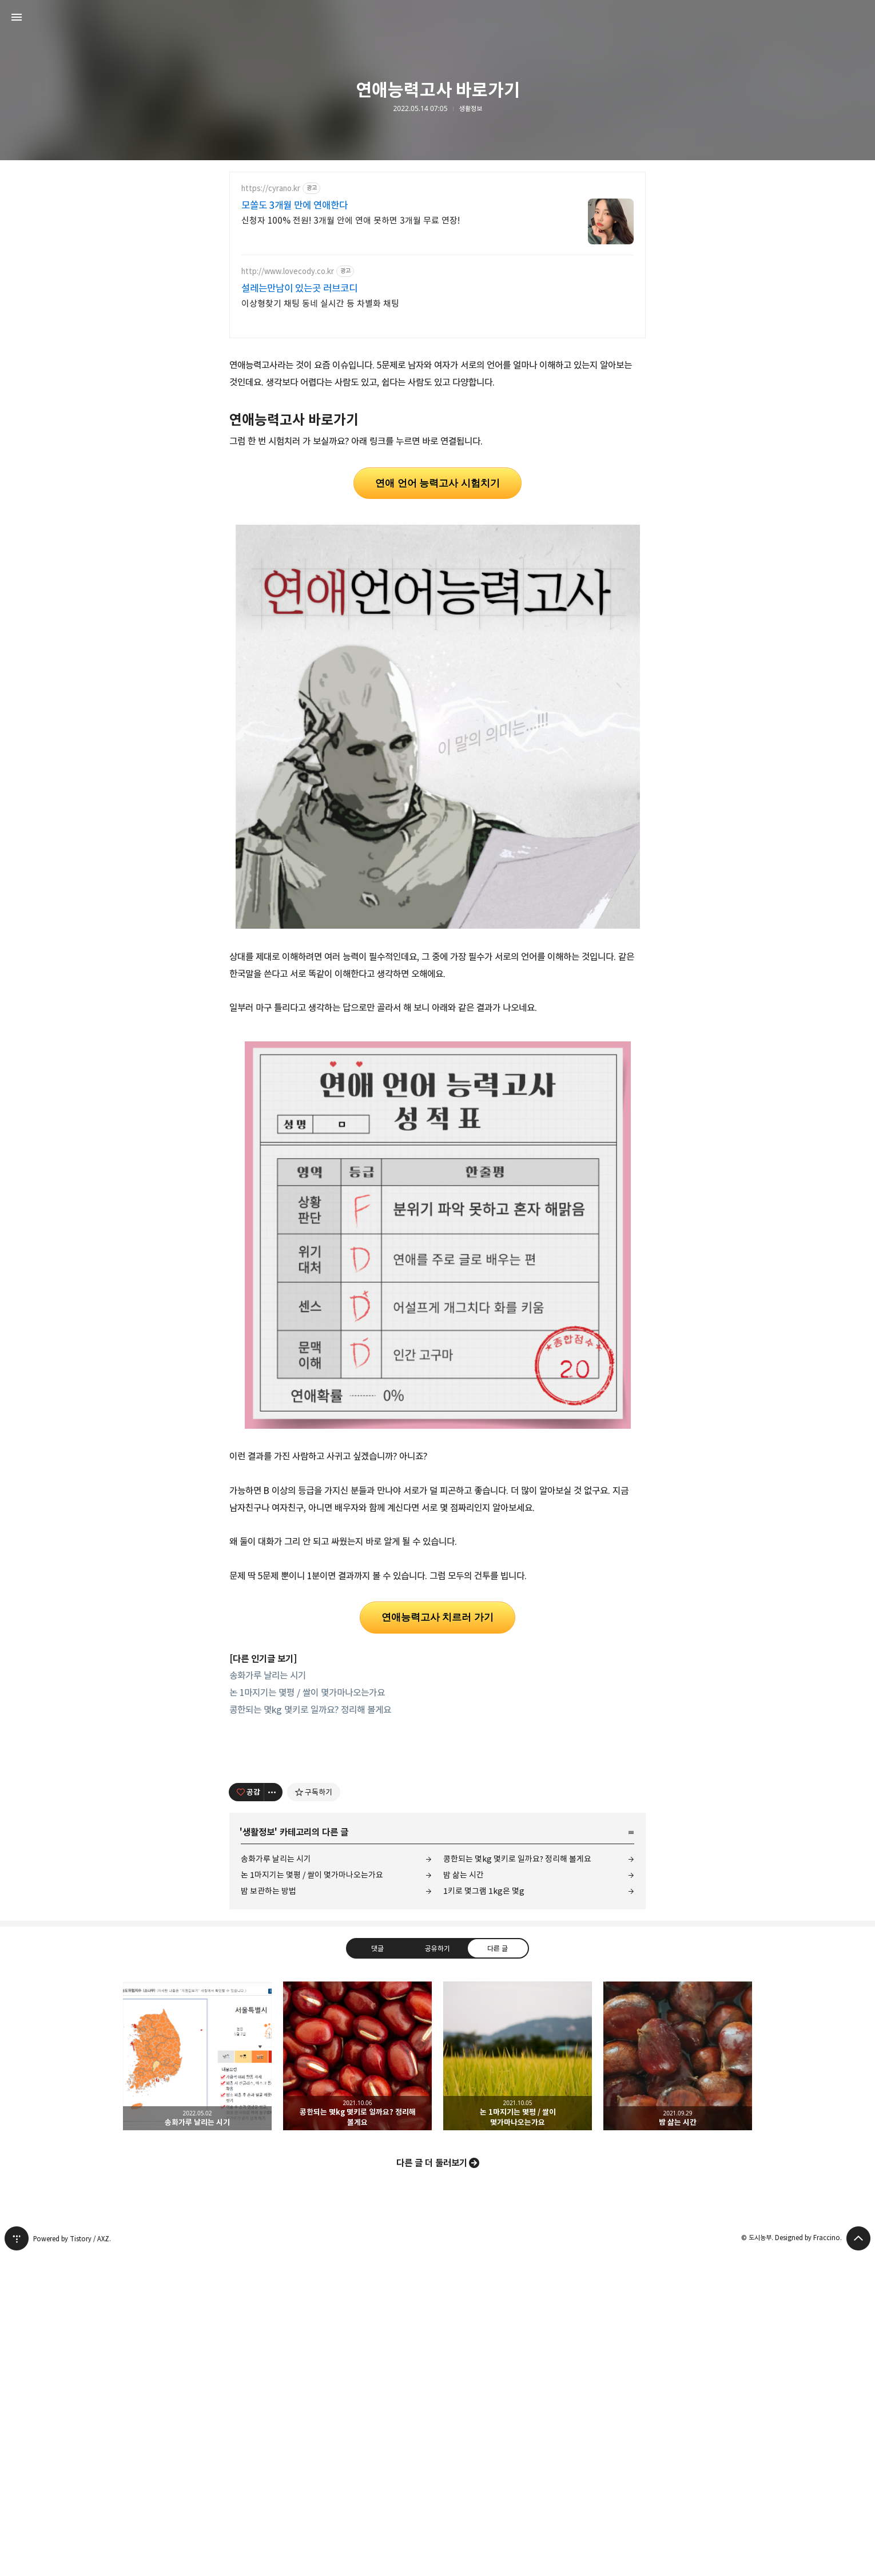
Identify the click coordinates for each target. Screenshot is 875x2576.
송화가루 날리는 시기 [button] (197, 2376)
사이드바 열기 (16, 17)
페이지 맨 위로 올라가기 (858, 2559)
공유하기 (437, 2268)
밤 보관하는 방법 (268, 2211)
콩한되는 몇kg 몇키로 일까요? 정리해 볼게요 (310, 1870)
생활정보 (470, 109)
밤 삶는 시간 (463, 2195)
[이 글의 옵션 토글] (273, 2112)
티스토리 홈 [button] (16, 2559)
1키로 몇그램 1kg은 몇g (483, 2211)
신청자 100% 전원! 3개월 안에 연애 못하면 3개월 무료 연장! (350, 220)
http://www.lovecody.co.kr (287, 271)
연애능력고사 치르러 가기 (437, 1777)
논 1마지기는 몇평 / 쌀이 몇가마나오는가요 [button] (517, 2376)
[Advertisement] (437, 430)
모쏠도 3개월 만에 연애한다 (294, 205)
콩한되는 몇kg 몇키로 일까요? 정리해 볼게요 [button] (357, 2376)
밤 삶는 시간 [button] (677, 2376)
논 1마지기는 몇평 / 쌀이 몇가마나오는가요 (307, 1852)
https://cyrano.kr (270, 188)
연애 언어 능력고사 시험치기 (437, 643)
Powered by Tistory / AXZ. (72, 2559)
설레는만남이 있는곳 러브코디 (299, 288)
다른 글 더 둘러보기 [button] (431, 2483)
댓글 (377, 2268)
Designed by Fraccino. (808, 2558)
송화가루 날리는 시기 (267, 1835)
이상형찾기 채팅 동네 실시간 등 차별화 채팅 (320, 303)
